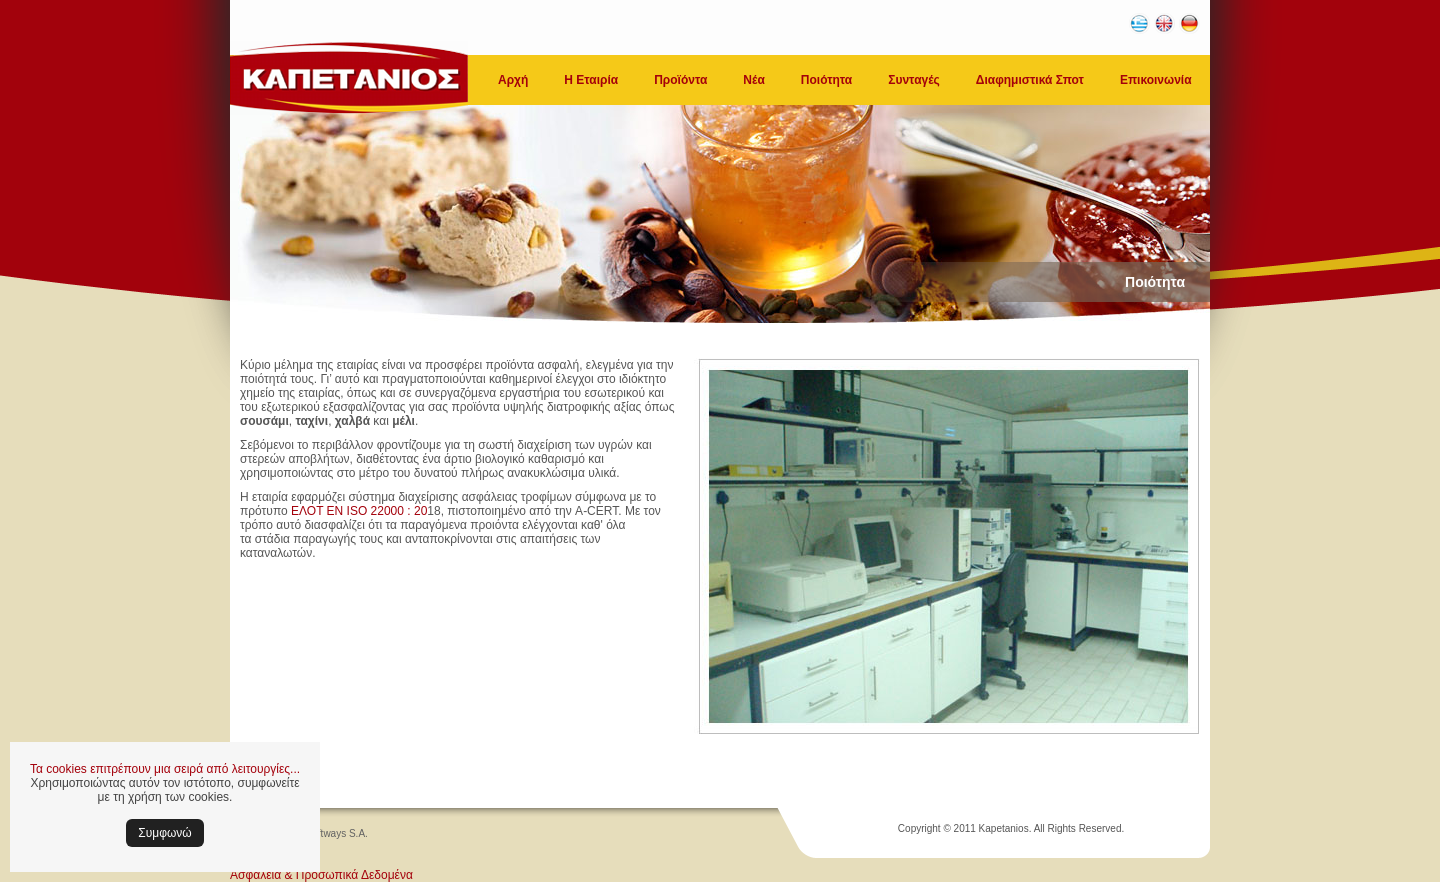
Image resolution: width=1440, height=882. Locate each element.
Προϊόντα (680, 80)
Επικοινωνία (1156, 80)
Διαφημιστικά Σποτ (1030, 80)
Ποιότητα (826, 80)
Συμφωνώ (164, 833)
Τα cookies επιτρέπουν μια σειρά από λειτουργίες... (165, 769)
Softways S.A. (337, 833)
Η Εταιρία (591, 80)
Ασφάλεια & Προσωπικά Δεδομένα (321, 875)
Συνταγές (914, 80)
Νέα (753, 80)
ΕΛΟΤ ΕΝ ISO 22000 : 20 (359, 511)
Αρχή (513, 80)
